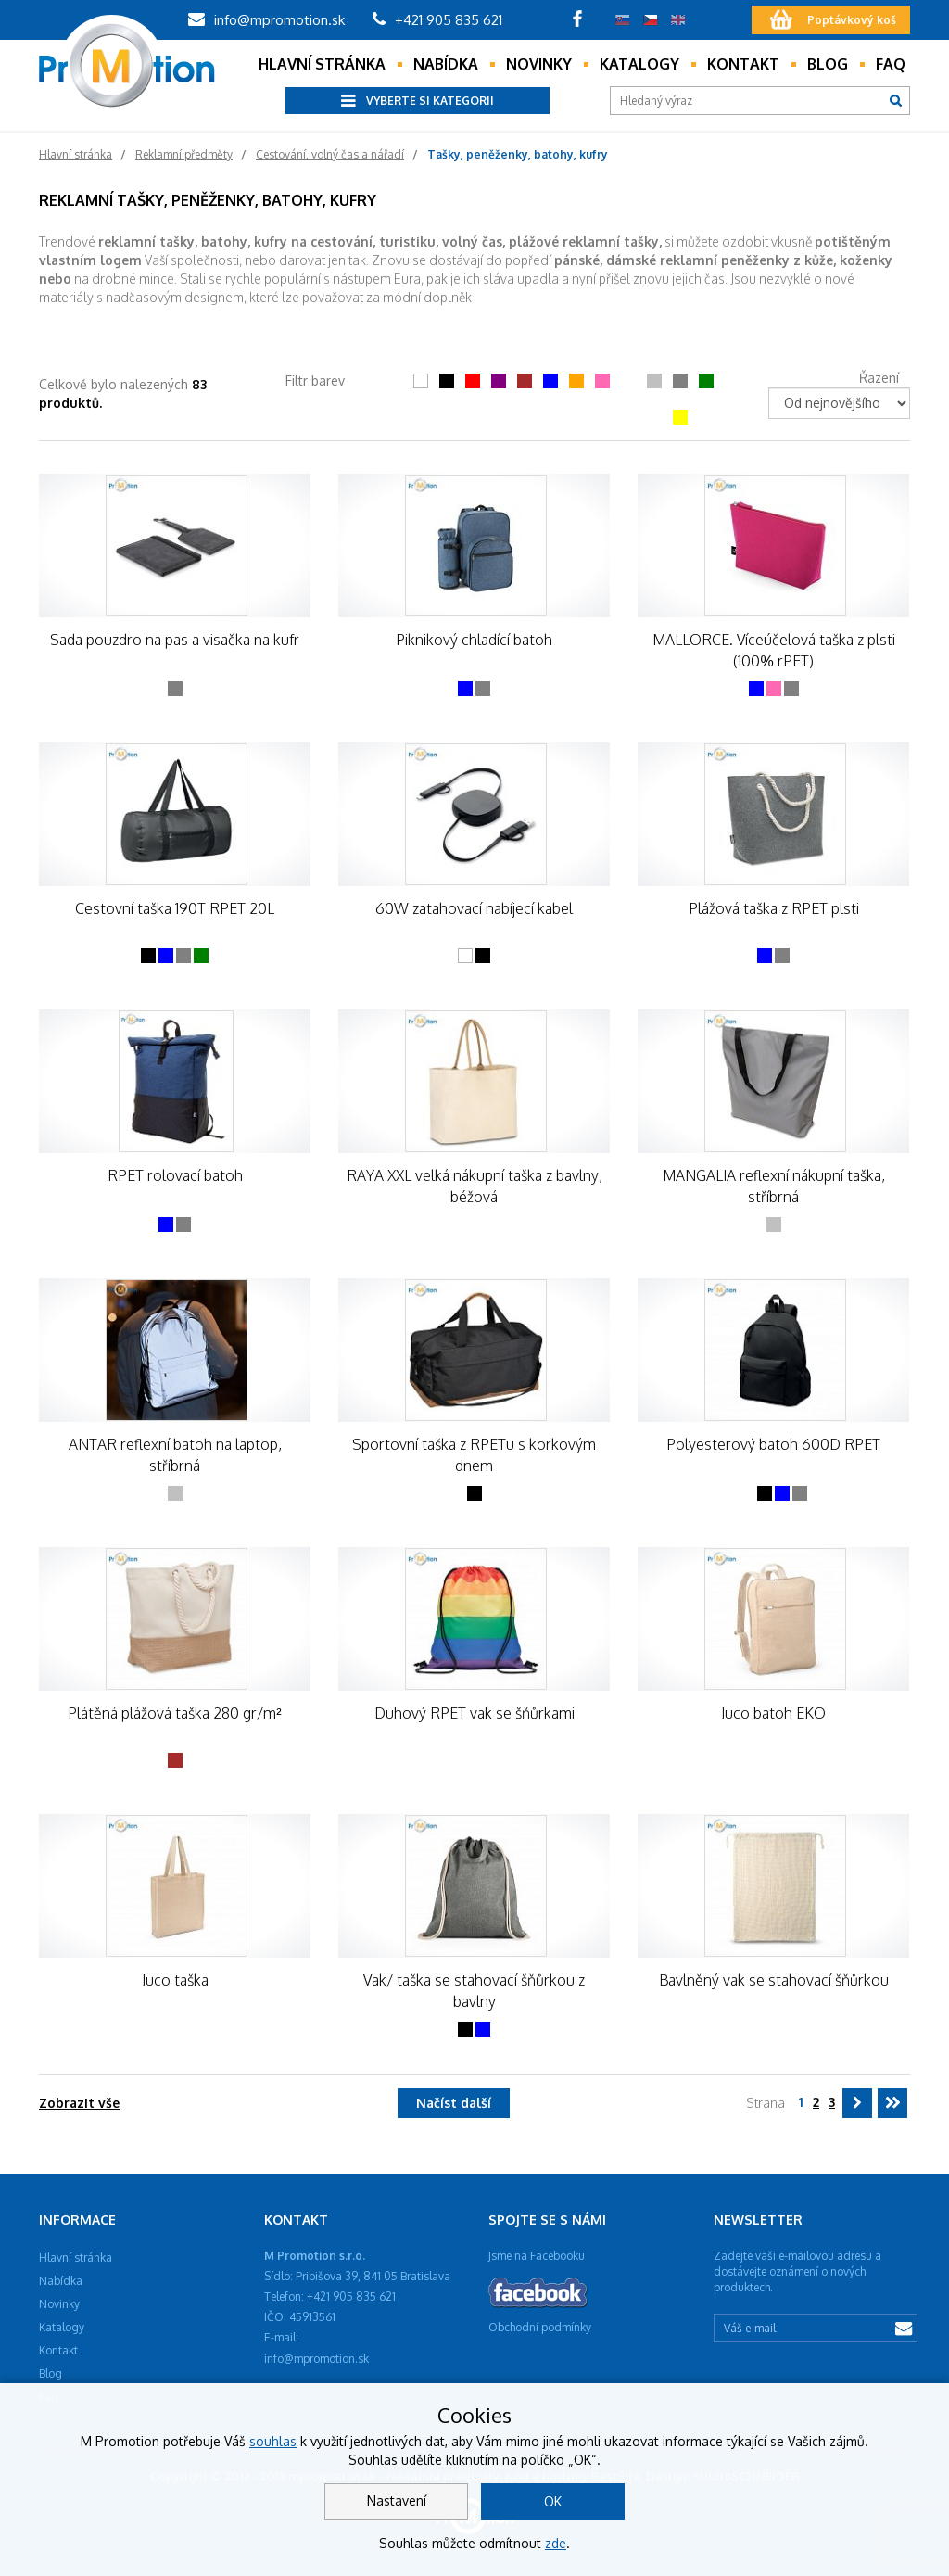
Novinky (539, 64)
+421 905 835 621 (437, 20)
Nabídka (445, 64)
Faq (890, 64)
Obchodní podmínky (539, 2327)
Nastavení (396, 2500)
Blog (827, 64)
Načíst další (453, 2103)
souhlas (273, 2441)
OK (553, 2501)
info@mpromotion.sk (266, 20)
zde (555, 2543)
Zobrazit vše (79, 2103)
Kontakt (743, 64)
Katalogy (639, 64)
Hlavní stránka (322, 64)
